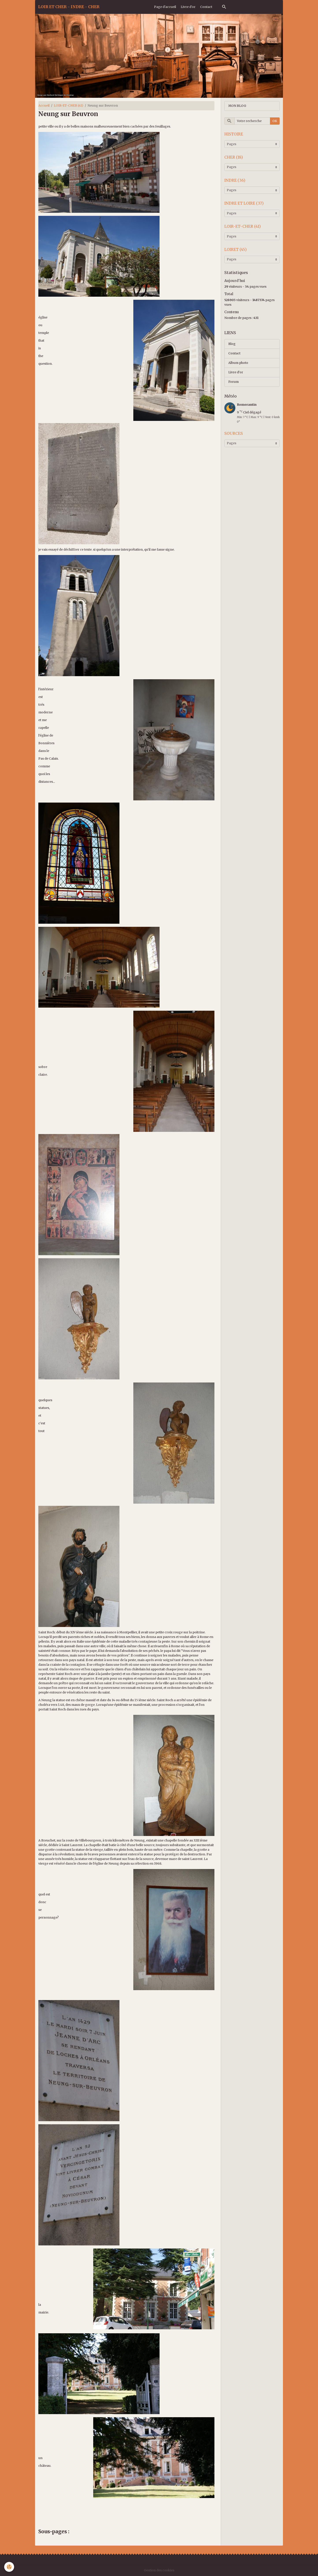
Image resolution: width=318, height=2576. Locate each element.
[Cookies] (9, 2567)
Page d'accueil (165, 7)
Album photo (238, 363)
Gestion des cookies (159, 2570)
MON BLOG (237, 106)
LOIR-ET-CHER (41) (68, 105)
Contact (206, 7)
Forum (233, 382)
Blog (232, 344)
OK (274, 121)
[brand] (68, 7)
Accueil (44, 105)
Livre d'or (188, 7)
